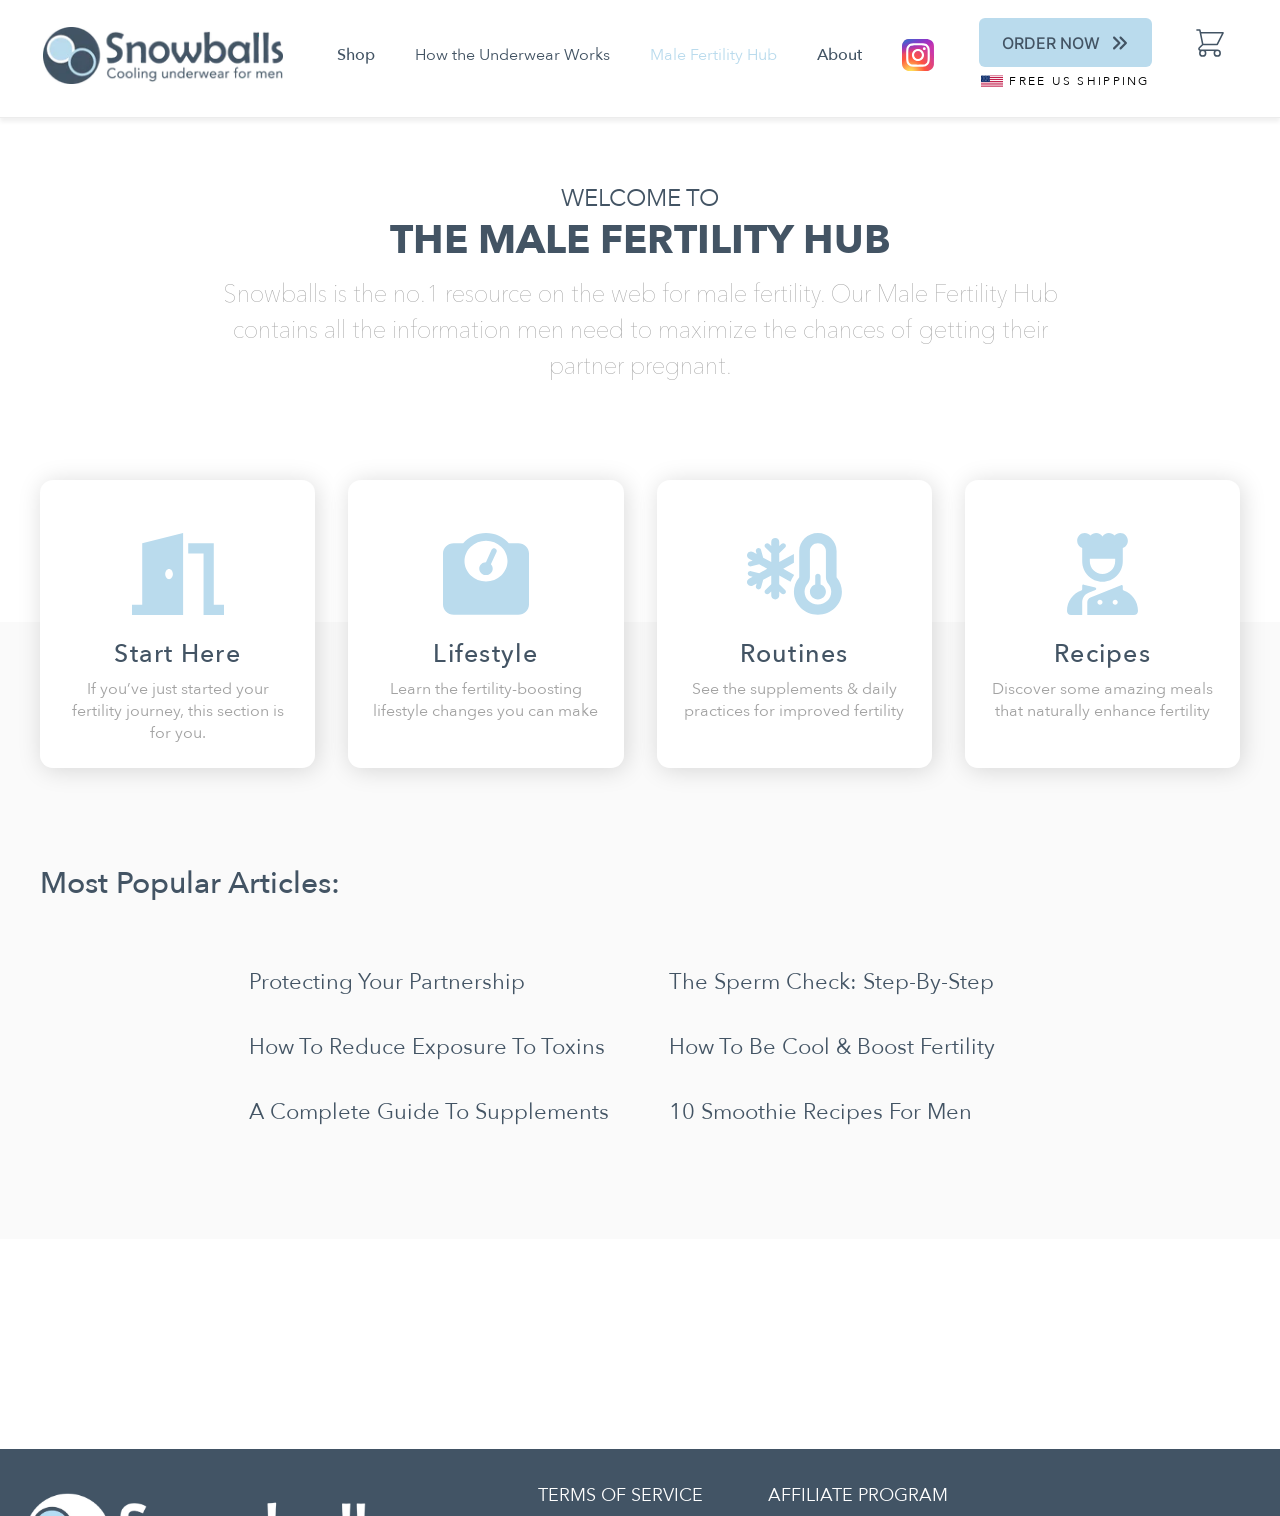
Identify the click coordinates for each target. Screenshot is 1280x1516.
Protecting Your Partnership (387, 982)
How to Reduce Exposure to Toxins (427, 1047)
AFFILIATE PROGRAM (858, 1495)
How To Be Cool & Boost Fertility (832, 1047)
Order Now (1066, 43)
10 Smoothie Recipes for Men (820, 1112)
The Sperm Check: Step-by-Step (831, 982)
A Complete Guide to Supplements (429, 1112)
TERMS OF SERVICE (620, 1495)
